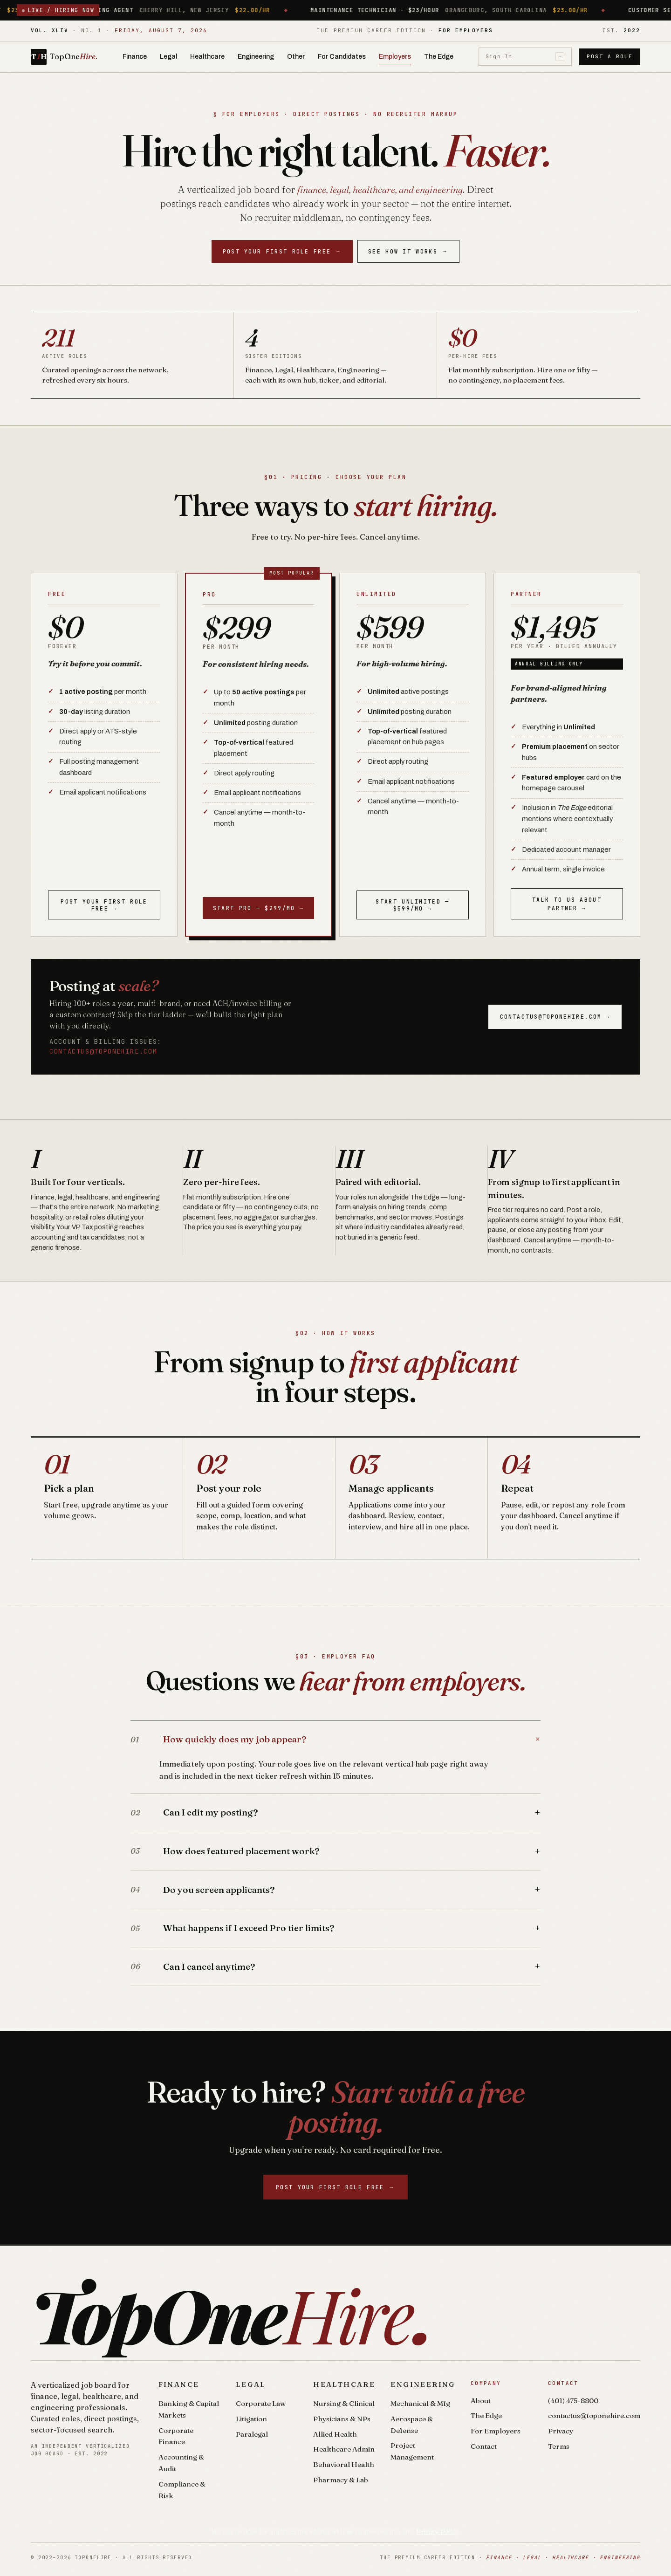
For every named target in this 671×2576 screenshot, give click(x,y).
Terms (558, 2446)
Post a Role (610, 56)
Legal (168, 56)
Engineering (256, 56)
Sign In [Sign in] (525, 56)
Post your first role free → (104, 905)
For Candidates (342, 56)
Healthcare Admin (344, 2449)
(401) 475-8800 (573, 2400)
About (481, 2400)
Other (296, 56)
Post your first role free (282, 251)
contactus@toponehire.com (103, 1051)
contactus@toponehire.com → (555, 1016)
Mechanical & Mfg (420, 2403)
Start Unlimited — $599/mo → (412, 905)
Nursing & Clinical (344, 2403)
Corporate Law (261, 2403)
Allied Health (335, 2434)
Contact (484, 2446)
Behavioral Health (343, 2464)
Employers (395, 56)
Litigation (251, 2418)
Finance (135, 56)
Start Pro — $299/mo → (258, 907)
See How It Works (408, 251)
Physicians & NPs (341, 2418)
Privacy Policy (437, 2531)
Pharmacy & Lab (340, 2479)
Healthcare (207, 56)
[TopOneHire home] (64, 57)
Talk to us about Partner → (567, 903)
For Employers (495, 2430)
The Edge (438, 56)
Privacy (560, 2430)
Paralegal (252, 2434)
